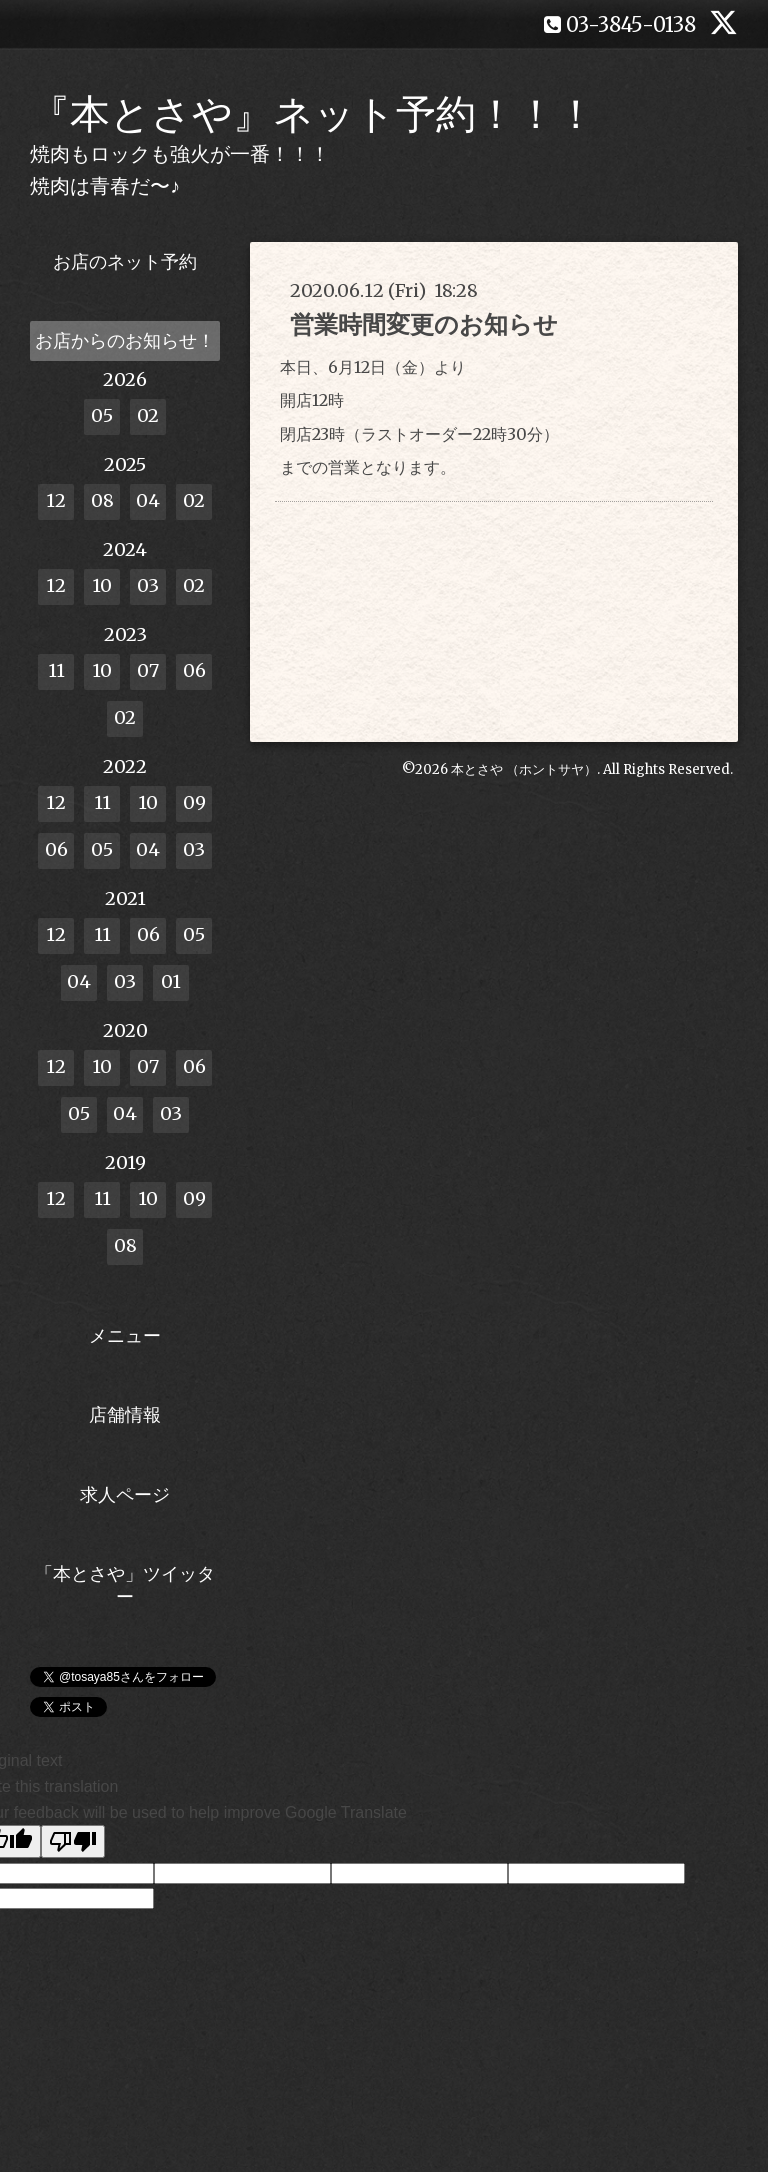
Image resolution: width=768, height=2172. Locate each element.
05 (102, 415)
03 (148, 585)
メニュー (125, 1335)
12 (56, 500)
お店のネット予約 (125, 261)
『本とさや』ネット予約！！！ (313, 114)
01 (171, 981)
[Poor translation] (73, 1841)
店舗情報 (125, 1414)
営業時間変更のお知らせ (424, 324)
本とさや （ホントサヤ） (524, 769)
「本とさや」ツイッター (125, 1585)
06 (194, 670)
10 (102, 585)
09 (194, 802)
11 (56, 670)
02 (148, 415)
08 (102, 500)
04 (148, 500)
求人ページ (125, 1494)
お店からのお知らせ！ (125, 340)
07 (148, 670)
